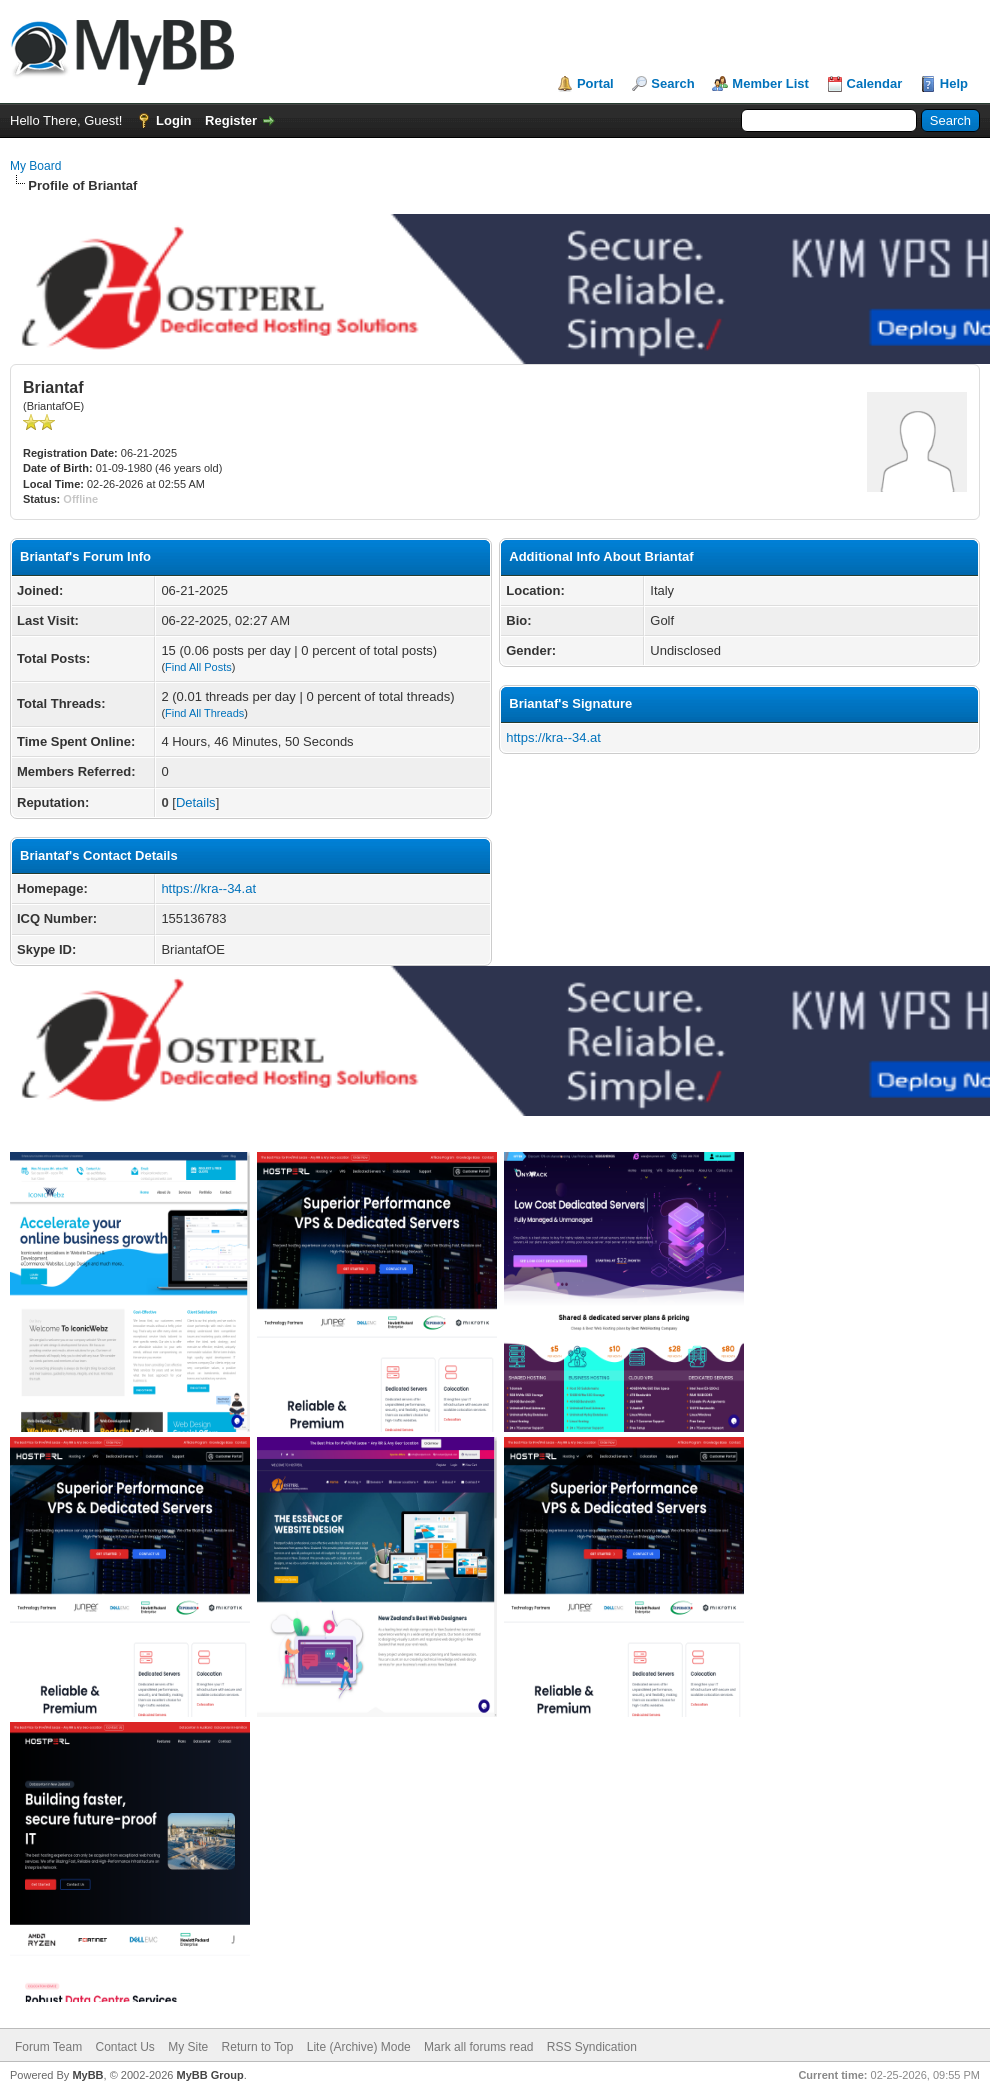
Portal (595, 83)
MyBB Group (209, 2075)
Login (173, 120)
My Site (188, 2047)
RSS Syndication (592, 2047)
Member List (770, 83)
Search (672, 83)
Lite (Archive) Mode (359, 2047)
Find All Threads (204, 713)
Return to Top (258, 2047)
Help (954, 83)
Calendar (875, 83)
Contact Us (124, 2047)
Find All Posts (198, 667)
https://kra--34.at (208, 888)
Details (196, 802)
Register (231, 120)
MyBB (87, 2075)
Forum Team (48, 2047)
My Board (35, 166)
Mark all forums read (478, 2047)
